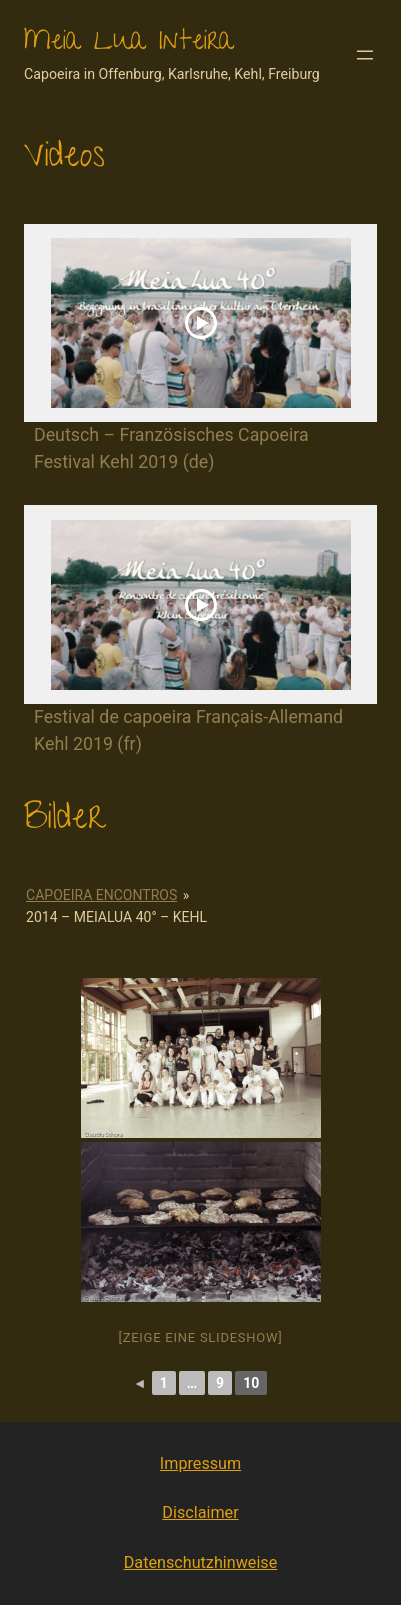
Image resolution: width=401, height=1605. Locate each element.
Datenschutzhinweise (201, 1562)
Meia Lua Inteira (128, 43)
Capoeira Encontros (101, 895)
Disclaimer (200, 1512)
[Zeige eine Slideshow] (200, 1337)
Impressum (200, 1463)
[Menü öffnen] (365, 55)
